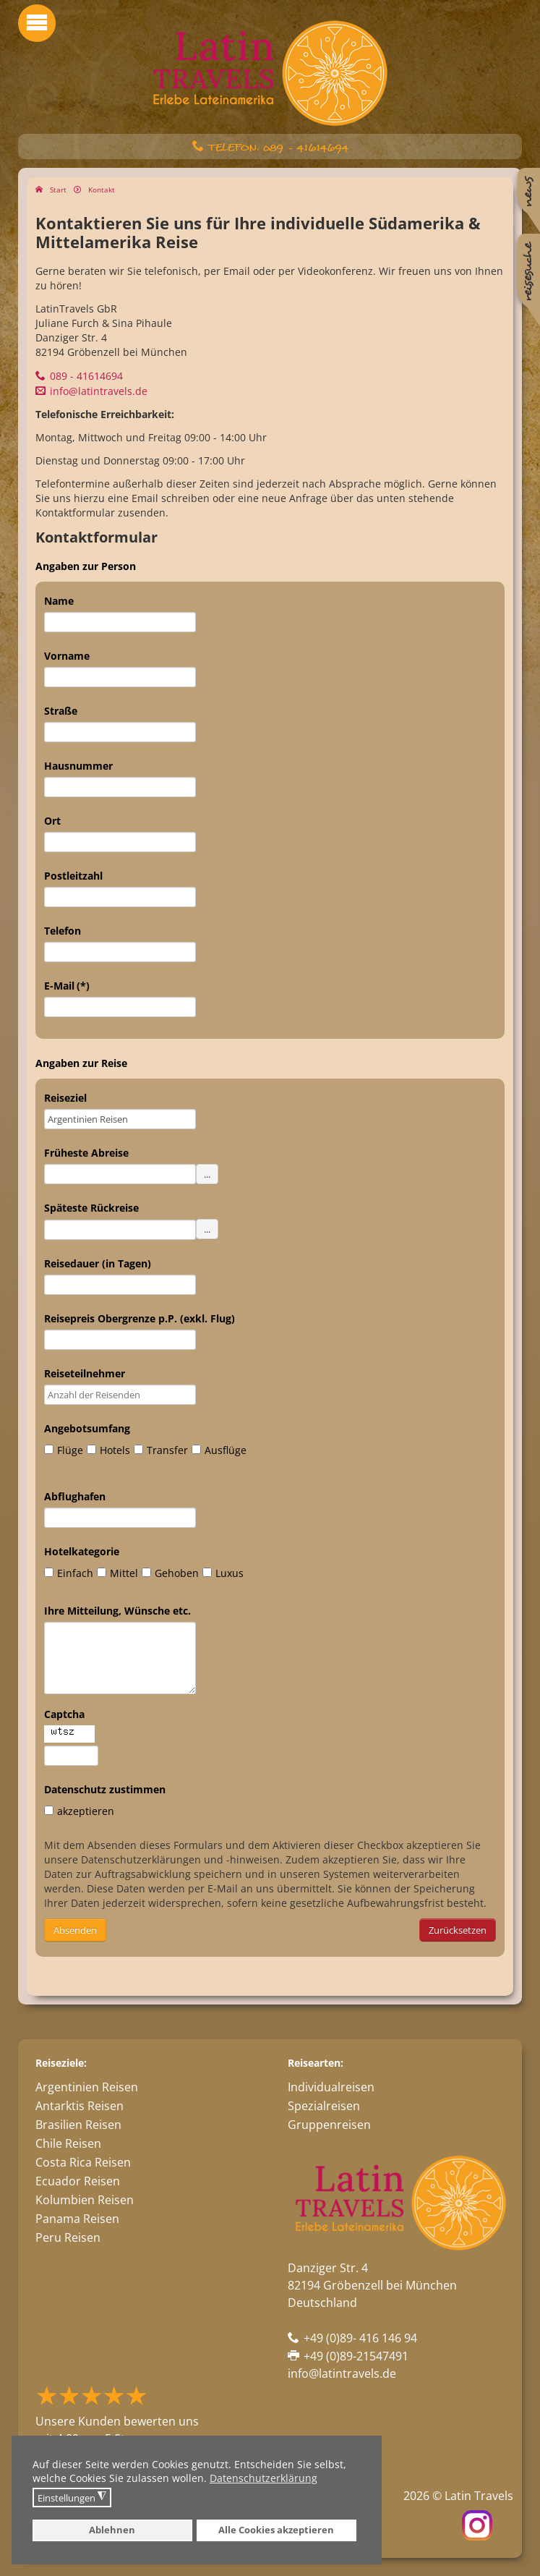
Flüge (63, 1450)
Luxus (223, 1573)
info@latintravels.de (98, 391)
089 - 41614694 (86, 376)
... (207, 1174)
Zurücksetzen (458, 1930)
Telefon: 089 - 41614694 (278, 147)
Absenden (75, 1930)
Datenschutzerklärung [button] (263, 2478)
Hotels (108, 1450)
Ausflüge (219, 1450)
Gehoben (170, 1573)
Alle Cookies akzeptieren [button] (276, 2530)
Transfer (161, 1450)
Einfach (68, 1573)
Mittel (117, 1573)
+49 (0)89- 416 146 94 (360, 2338)
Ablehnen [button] (112, 2530)
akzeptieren (79, 1811)
